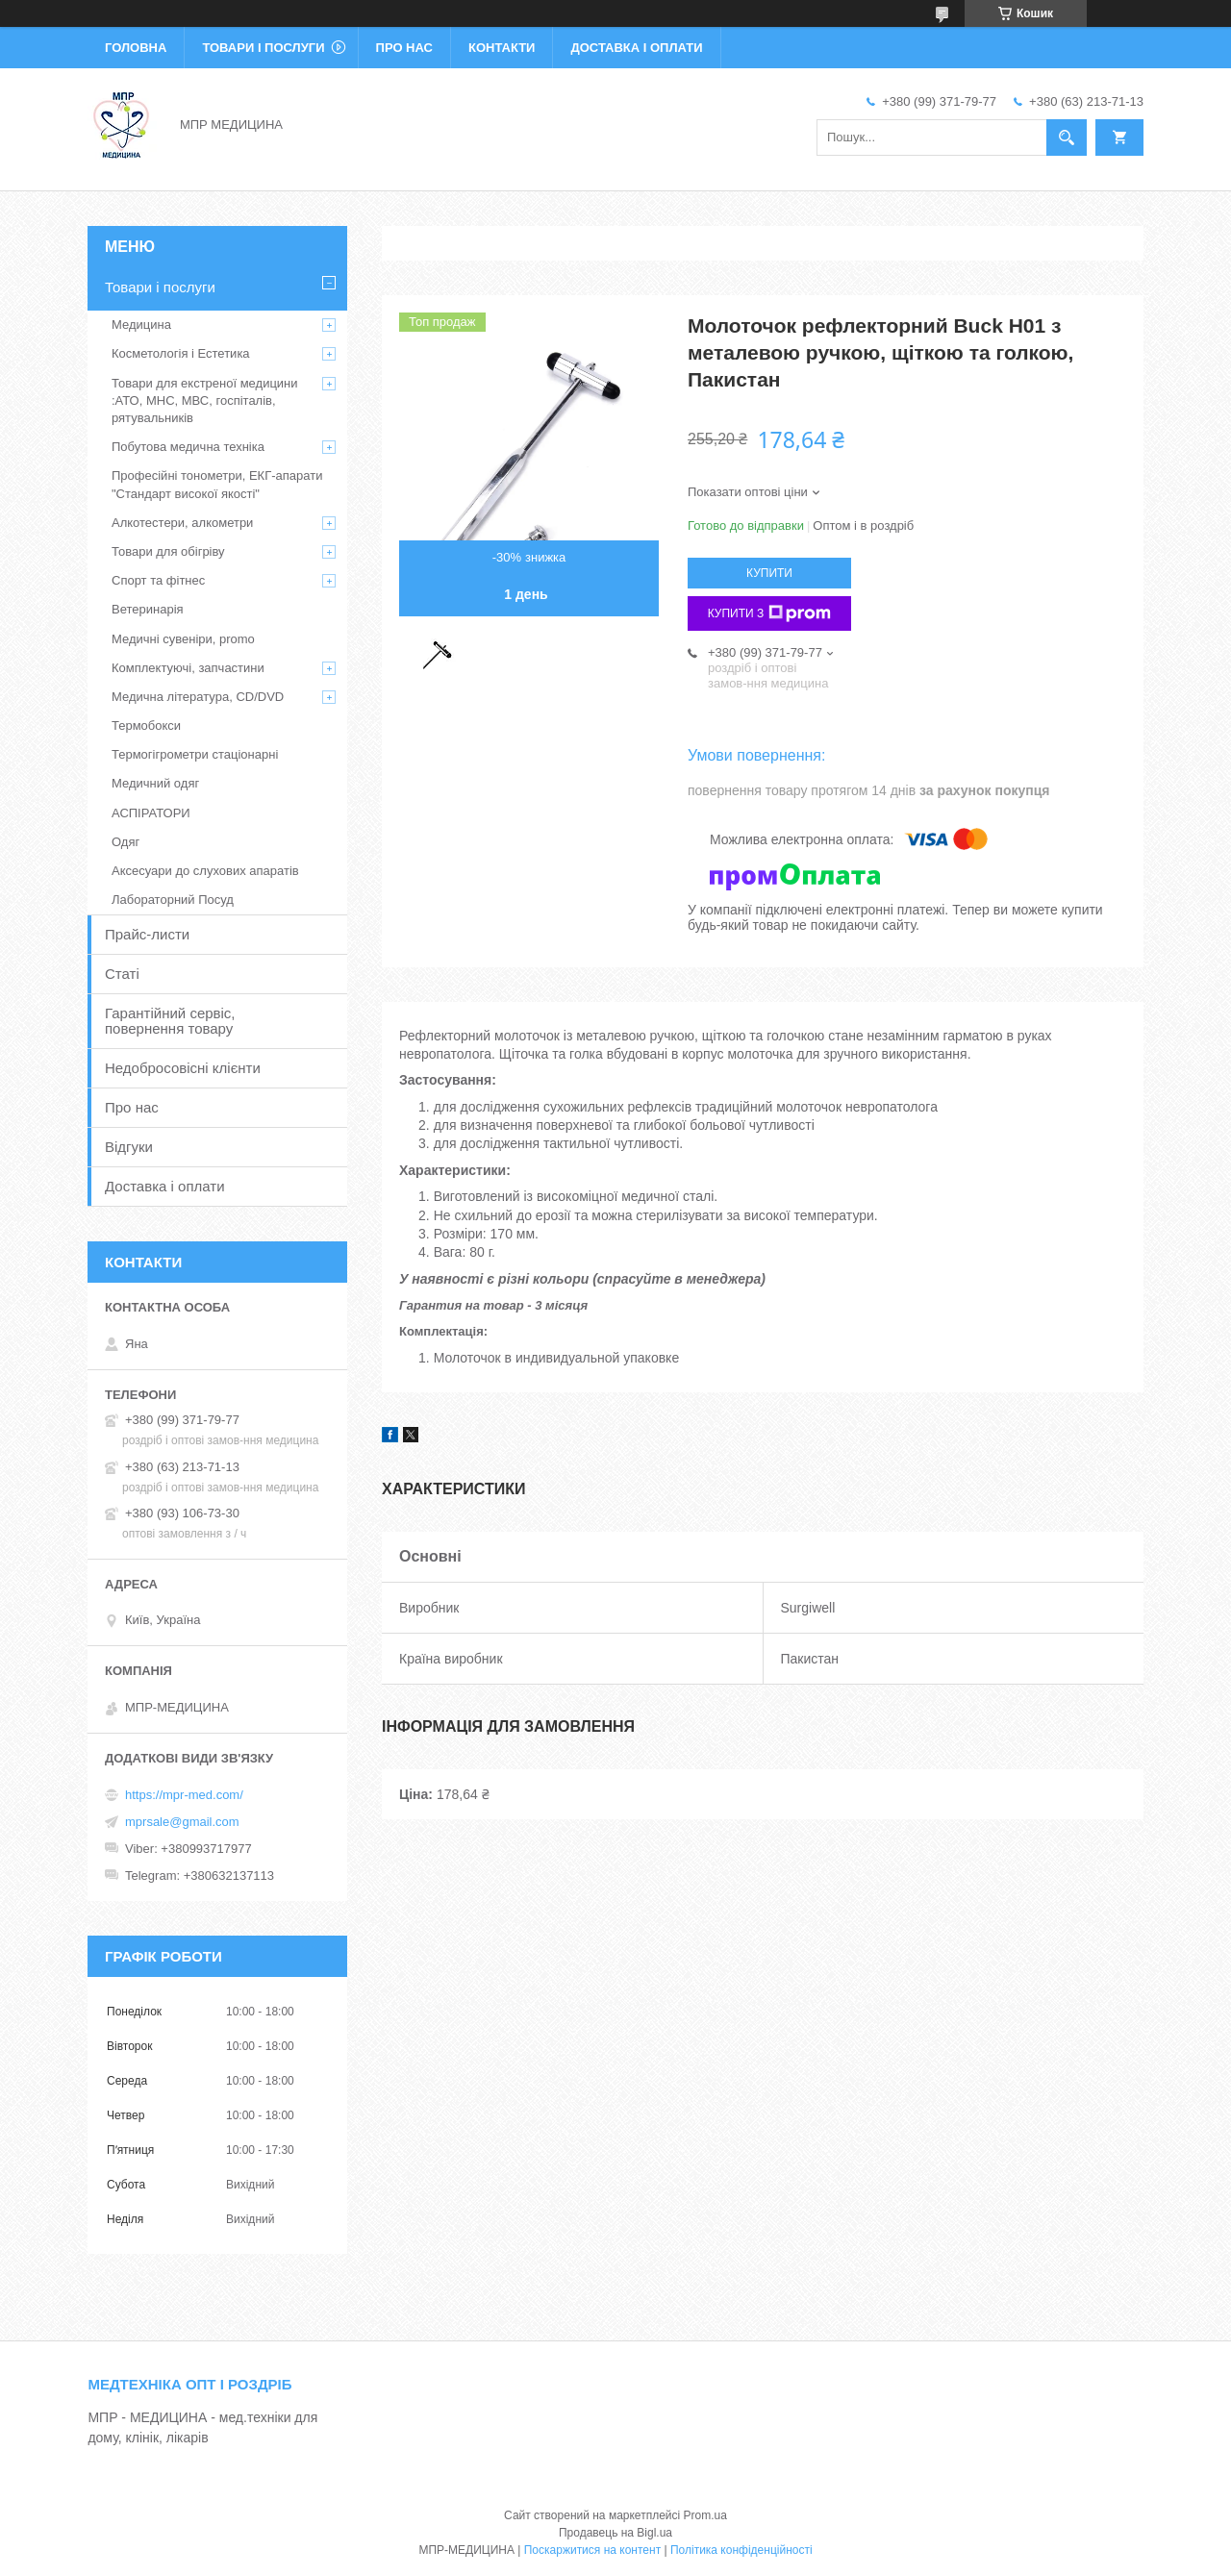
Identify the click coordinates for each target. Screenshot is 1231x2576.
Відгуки (129, 1146)
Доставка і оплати (636, 47)
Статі (122, 973)
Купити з (770, 613)
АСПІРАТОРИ (151, 813)
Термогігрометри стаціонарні (195, 754)
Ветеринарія (148, 609)
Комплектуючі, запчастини (188, 668)
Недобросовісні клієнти (183, 1068)
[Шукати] (1066, 137)
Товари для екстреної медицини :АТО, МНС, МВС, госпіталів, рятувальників (205, 400)
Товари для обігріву (168, 551)
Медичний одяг (155, 783)
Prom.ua (705, 2515)
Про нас (404, 47)
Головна (135, 47)
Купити (769, 573)
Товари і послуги (263, 47)
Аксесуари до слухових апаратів (205, 870)
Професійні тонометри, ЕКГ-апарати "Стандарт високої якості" (217, 484)
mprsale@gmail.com (182, 1821)
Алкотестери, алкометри (182, 522)
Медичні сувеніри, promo (183, 639)
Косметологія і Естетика (181, 353)
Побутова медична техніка (188, 446)
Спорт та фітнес (158, 580)
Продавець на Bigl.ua (615, 2532)
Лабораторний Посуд (173, 899)
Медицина (141, 324)
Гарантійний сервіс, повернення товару (170, 1021)
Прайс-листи (147, 934)
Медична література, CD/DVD (198, 696)
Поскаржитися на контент (592, 2550)
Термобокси (146, 725)
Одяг (125, 842)
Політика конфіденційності (741, 2550)
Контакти (502, 47)
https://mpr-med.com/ (184, 1795)
